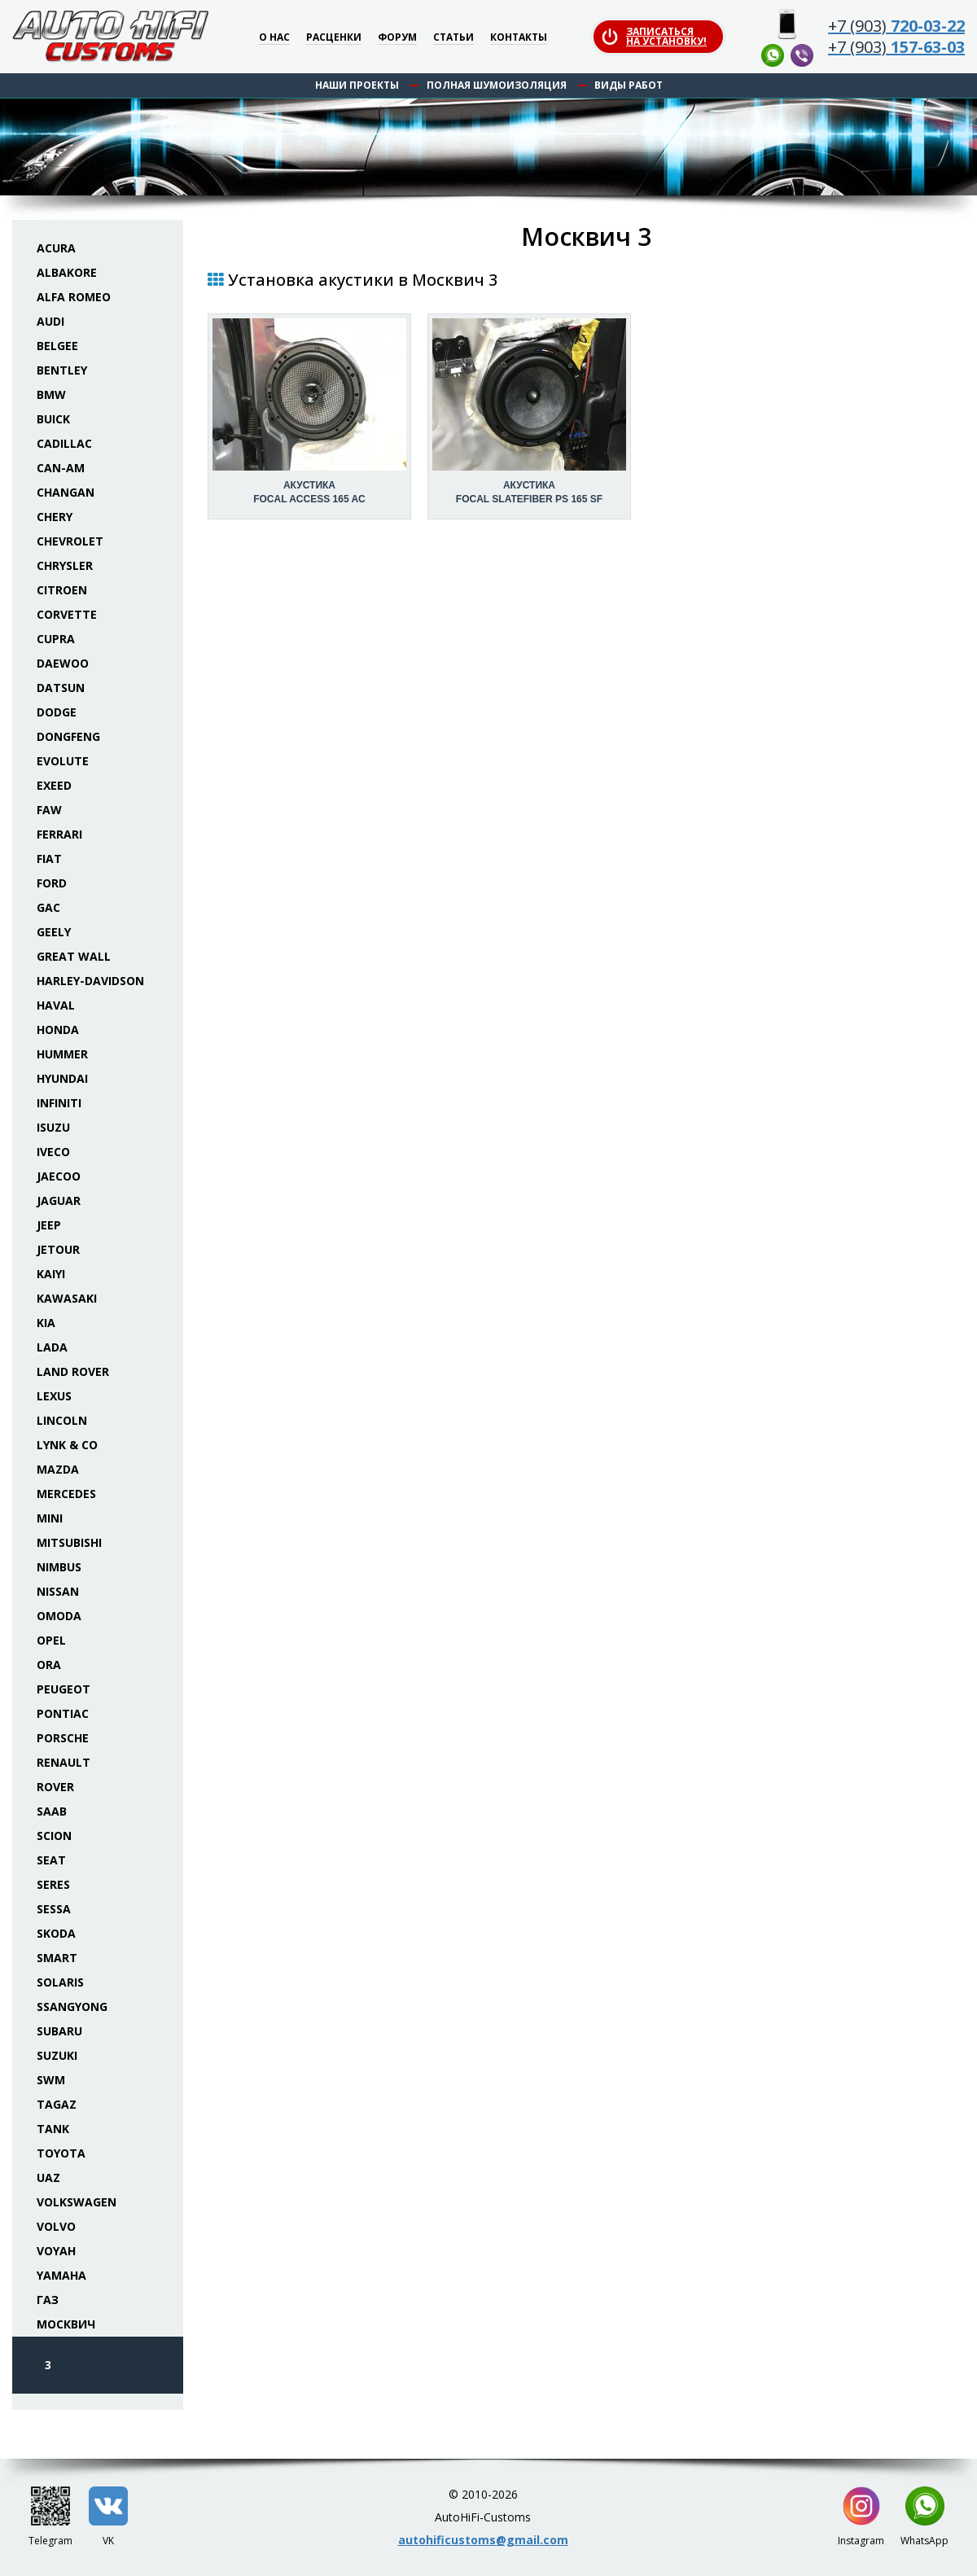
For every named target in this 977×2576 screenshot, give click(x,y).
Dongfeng (68, 736)
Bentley (62, 370)
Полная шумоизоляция (497, 85)
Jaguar (59, 1200)
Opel (51, 1640)
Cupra (56, 638)
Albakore (67, 272)
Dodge (57, 712)
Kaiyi (51, 1273)
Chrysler (65, 565)
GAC (48, 907)
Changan (65, 492)
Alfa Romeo (74, 296)
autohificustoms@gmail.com (483, 2540)
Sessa (54, 1909)
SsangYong (72, 2006)
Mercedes (66, 1493)
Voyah (56, 2250)
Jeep (49, 1225)
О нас (274, 38)
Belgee (57, 345)
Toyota (61, 2153)
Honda (58, 1029)
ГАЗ (48, 2299)
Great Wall (74, 956)
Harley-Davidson (90, 980)
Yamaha (61, 2275)
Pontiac (63, 1713)
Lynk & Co (67, 1444)
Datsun (61, 687)
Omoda (59, 1615)
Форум (397, 38)
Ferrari (59, 834)
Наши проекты (357, 85)
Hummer (62, 1054)
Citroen (62, 590)
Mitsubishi (69, 1542)
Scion (54, 1835)
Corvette (67, 614)
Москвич (66, 2324)
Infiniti (59, 1103)
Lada (52, 1347)
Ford (52, 883)
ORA (49, 1664)
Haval (56, 1005)
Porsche (63, 1738)
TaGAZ (57, 2104)
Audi (50, 321)
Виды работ (628, 85)
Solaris (60, 1982)
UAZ (48, 2177)
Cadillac (64, 443)
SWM (51, 2080)
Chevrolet (70, 541)
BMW (51, 394)
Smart (57, 1957)
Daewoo (63, 663)
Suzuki (57, 2055)
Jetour (58, 1249)
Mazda (58, 1469)
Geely (54, 932)
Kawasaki (67, 1298)
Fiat (49, 858)
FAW (49, 809)
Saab (52, 1811)
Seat (51, 1860)
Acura (56, 248)
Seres (53, 1884)
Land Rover (73, 1371)
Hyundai (62, 1078)
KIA (46, 1322)
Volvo (56, 2226)
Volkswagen (76, 2202)
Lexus (54, 1396)
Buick (53, 419)
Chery (54, 516)
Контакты (518, 38)
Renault (63, 1762)
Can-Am (61, 467)
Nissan (58, 1591)
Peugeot (63, 1689)
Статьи (453, 38)
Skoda (56, 1933)
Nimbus (59, 1567)
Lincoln (62, 1420)
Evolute (63, 761)
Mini (50, 1518)
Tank (53, 2128)
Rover (55, 1786)
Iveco (53, 1151)
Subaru (59, 2031)
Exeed (54, 785)
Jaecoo (59, 1176)
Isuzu (53, 1127)
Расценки (333, 38)
